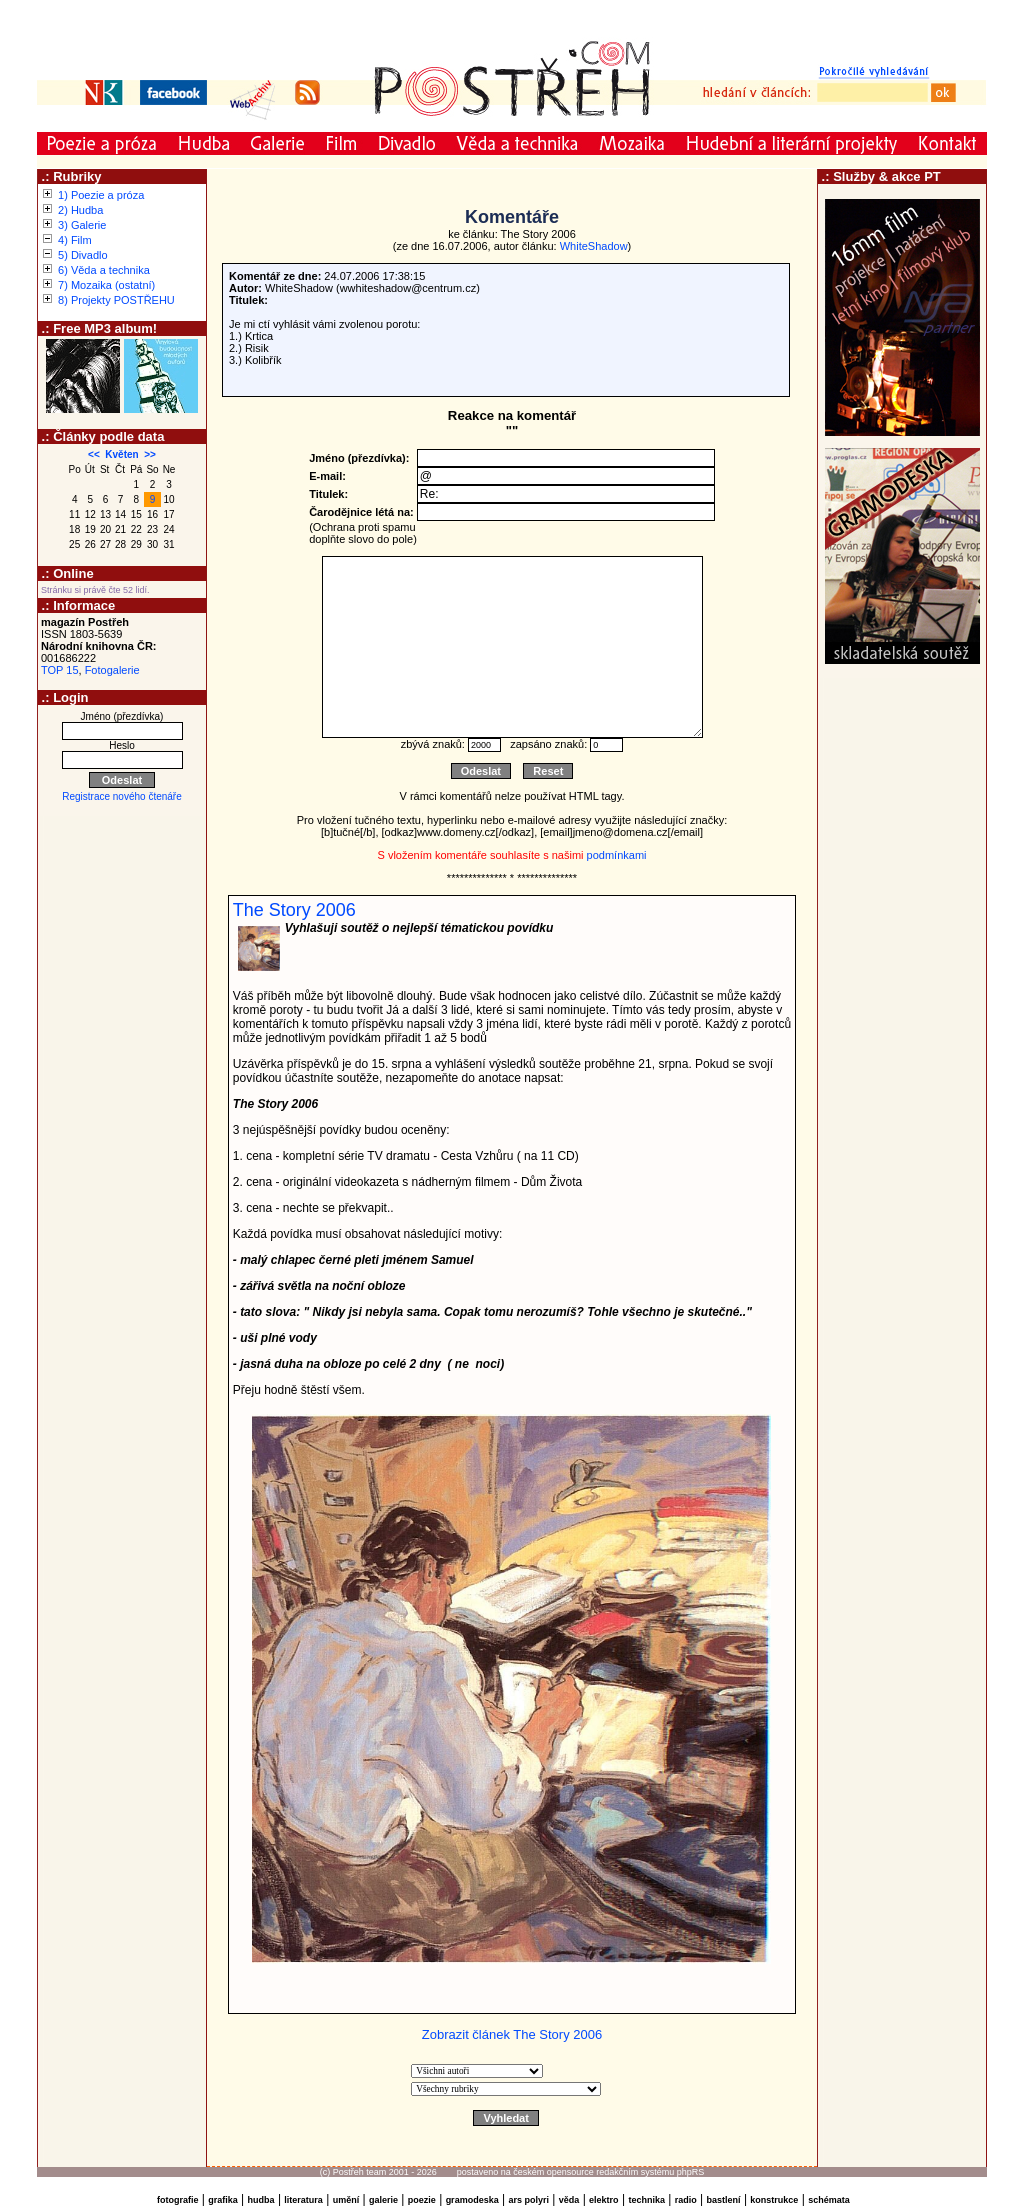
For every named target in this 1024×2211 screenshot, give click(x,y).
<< (94, 454)
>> (150, 454)
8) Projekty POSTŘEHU (116, 300)
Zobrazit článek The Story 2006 (512, 2034)
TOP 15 (60, 670)
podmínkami (617, 855)
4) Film (75, 240)
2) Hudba (80, 210)
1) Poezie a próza (101, 195)
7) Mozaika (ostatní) (106, 285)
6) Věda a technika (104, 270)
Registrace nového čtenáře (122, 796)
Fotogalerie (112, 670)
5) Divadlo (83, 255)
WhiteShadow (594, 246)
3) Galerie (82, 225)
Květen (121, 454)
